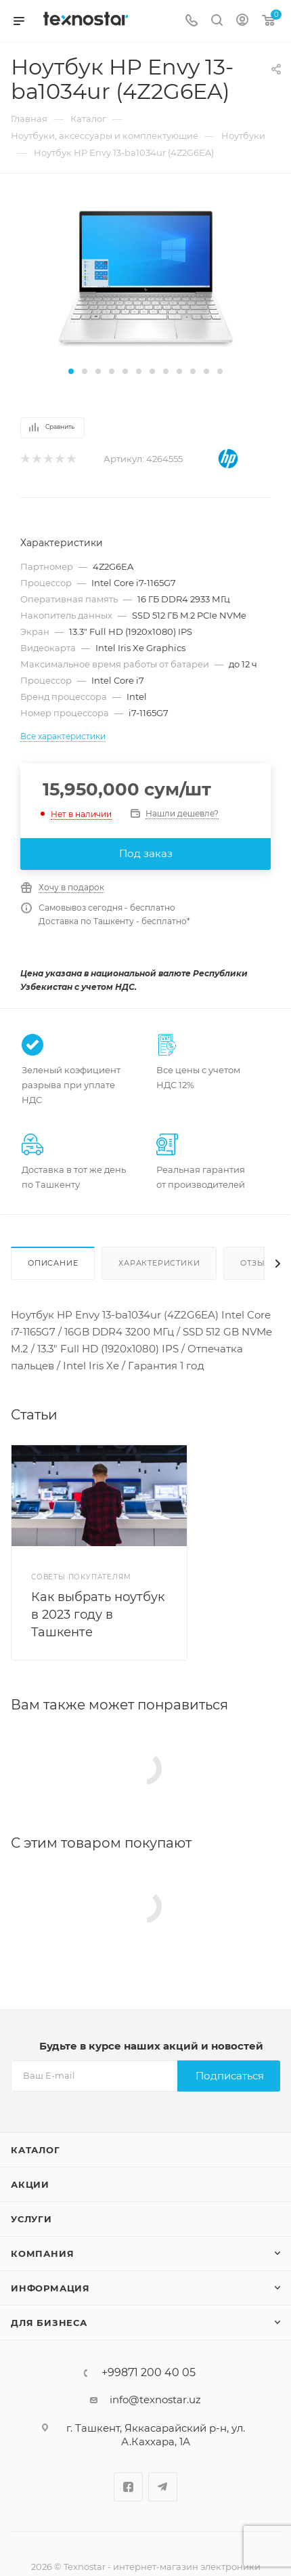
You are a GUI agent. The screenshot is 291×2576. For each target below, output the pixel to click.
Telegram (162, 2486)
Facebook (128, 2486)
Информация (50, 2288)
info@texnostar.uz (155, 2399)
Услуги (31, 2219)
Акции (30, 2184)
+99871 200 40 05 (149, 2372)
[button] (71, 371)
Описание (53, 1263)
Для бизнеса (49, 2322)
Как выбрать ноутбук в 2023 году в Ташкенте (97, 1615)
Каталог (35, 2149)
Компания (42, 2253)
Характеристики (159, 1263)
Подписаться (230, 2075)
